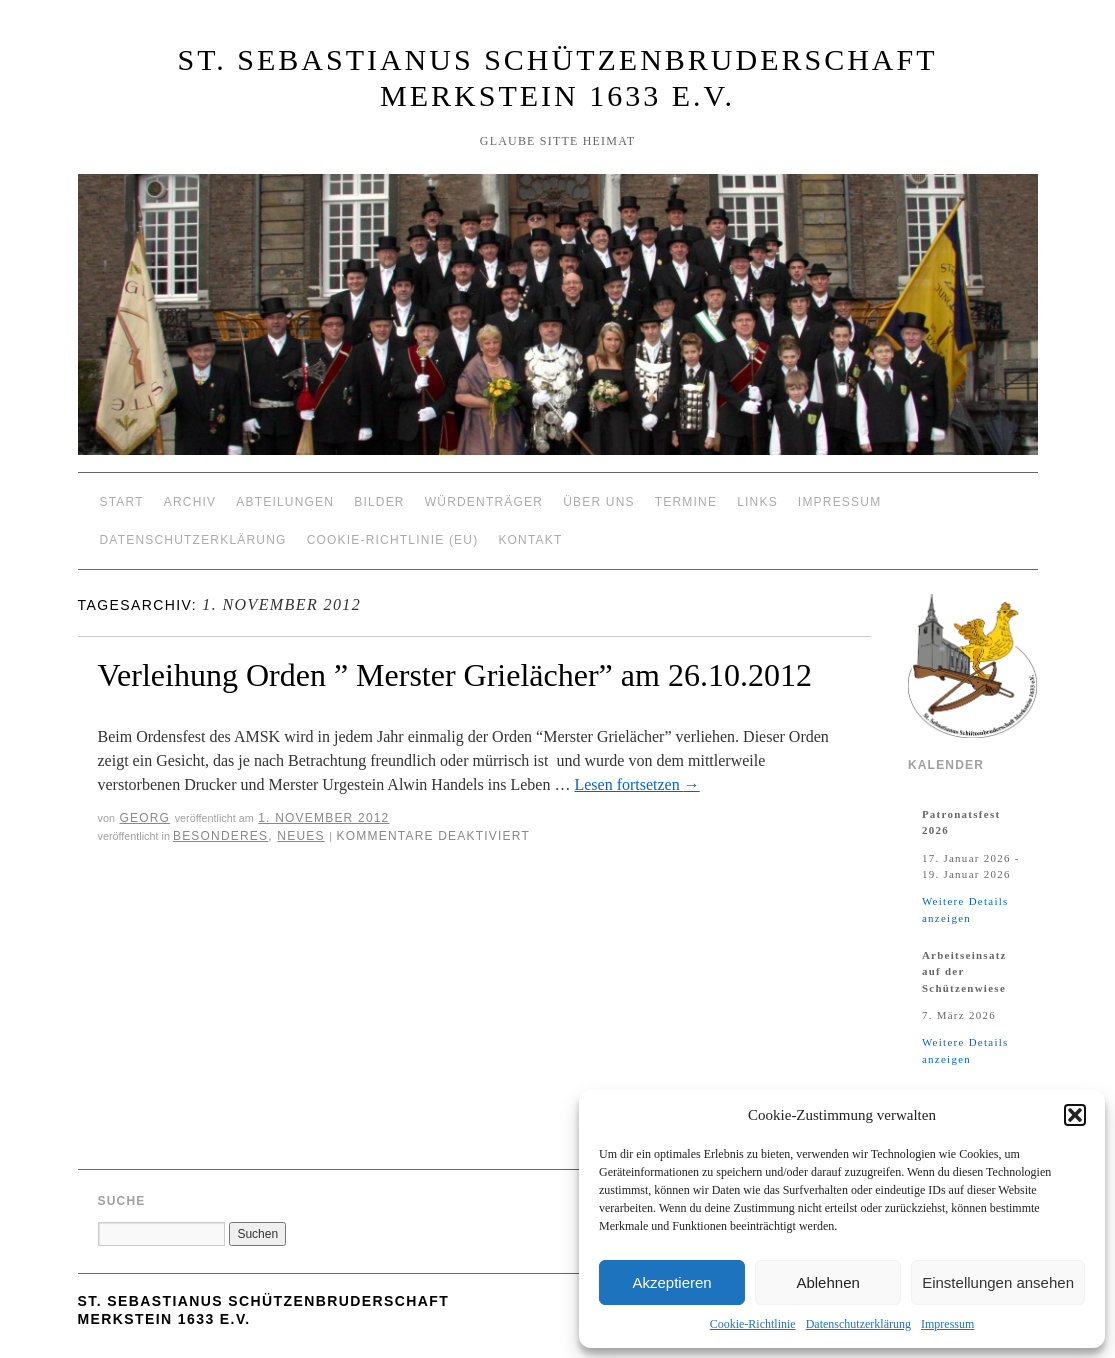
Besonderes (220, 836)
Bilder (379, 502)
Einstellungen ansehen (998, 1282)
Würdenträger (484, 502)
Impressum (947, 1324)
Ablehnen (827, 1282)
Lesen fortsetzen (636, 784)
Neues (300, 836)
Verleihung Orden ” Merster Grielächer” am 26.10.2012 (455, 675)
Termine (686, 502)
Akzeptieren (671, 1282)
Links (757, 502)
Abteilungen (285, 502)
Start (122, 502)
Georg (144, 818)
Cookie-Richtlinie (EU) (393, 540)
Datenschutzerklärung (858, 1324)
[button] (1075, 1115)
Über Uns (599, 502)
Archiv (190, 502)
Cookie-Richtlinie (753, 1324)
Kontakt (530, 540)
